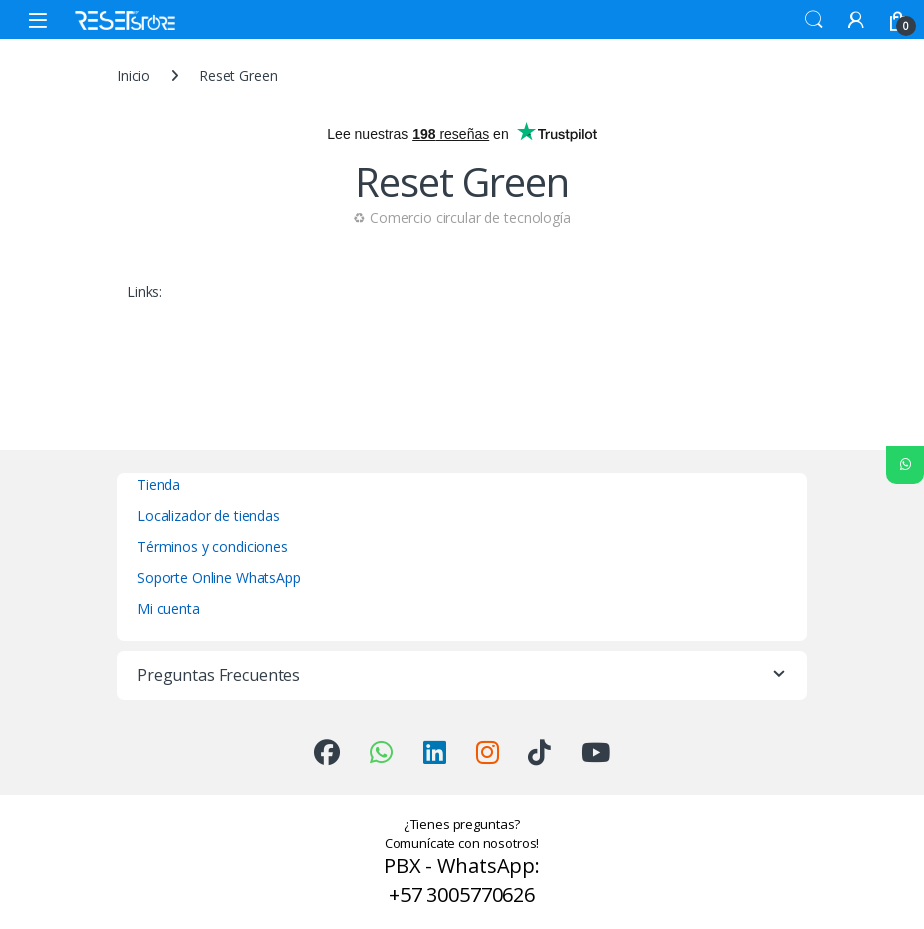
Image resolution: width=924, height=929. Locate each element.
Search (814, 20)
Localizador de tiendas (208, 515)
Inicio (133, 75)
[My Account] (856, 19)
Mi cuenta (168, 608)
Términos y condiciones (212, 546)
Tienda (158, 484)
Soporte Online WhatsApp (219, 577)
